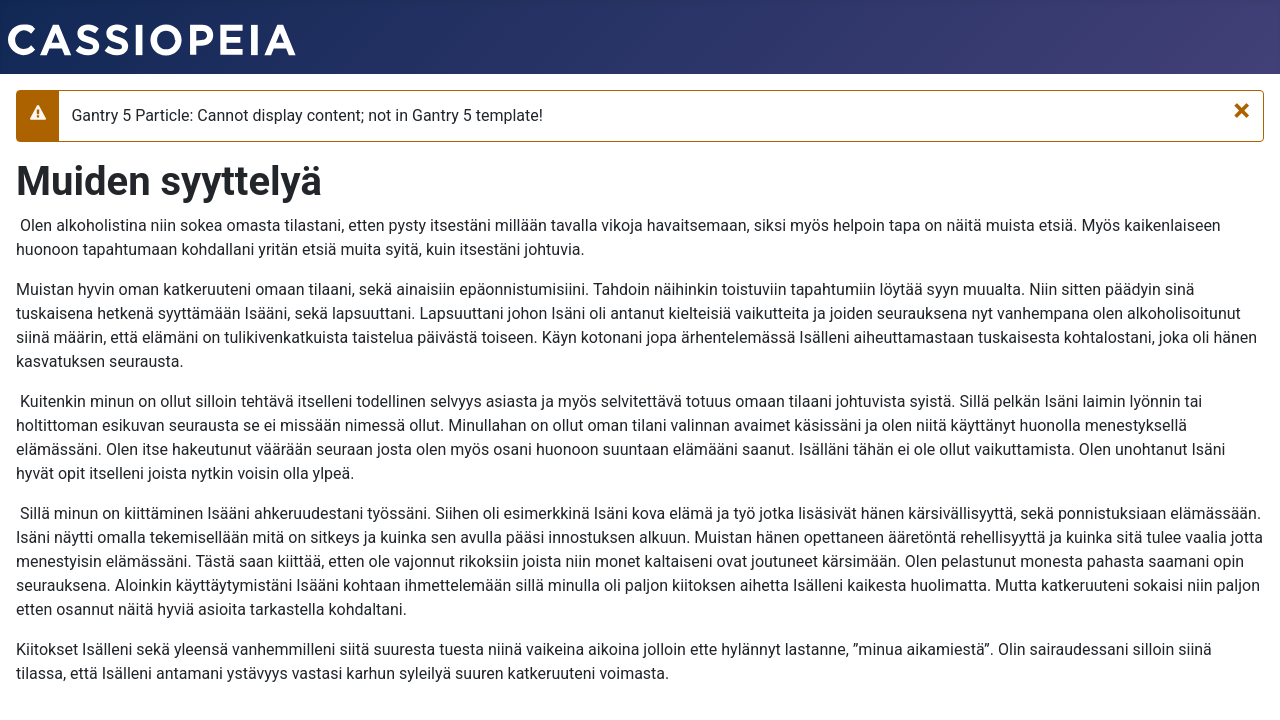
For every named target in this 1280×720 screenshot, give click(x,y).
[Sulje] (1241, 110)
